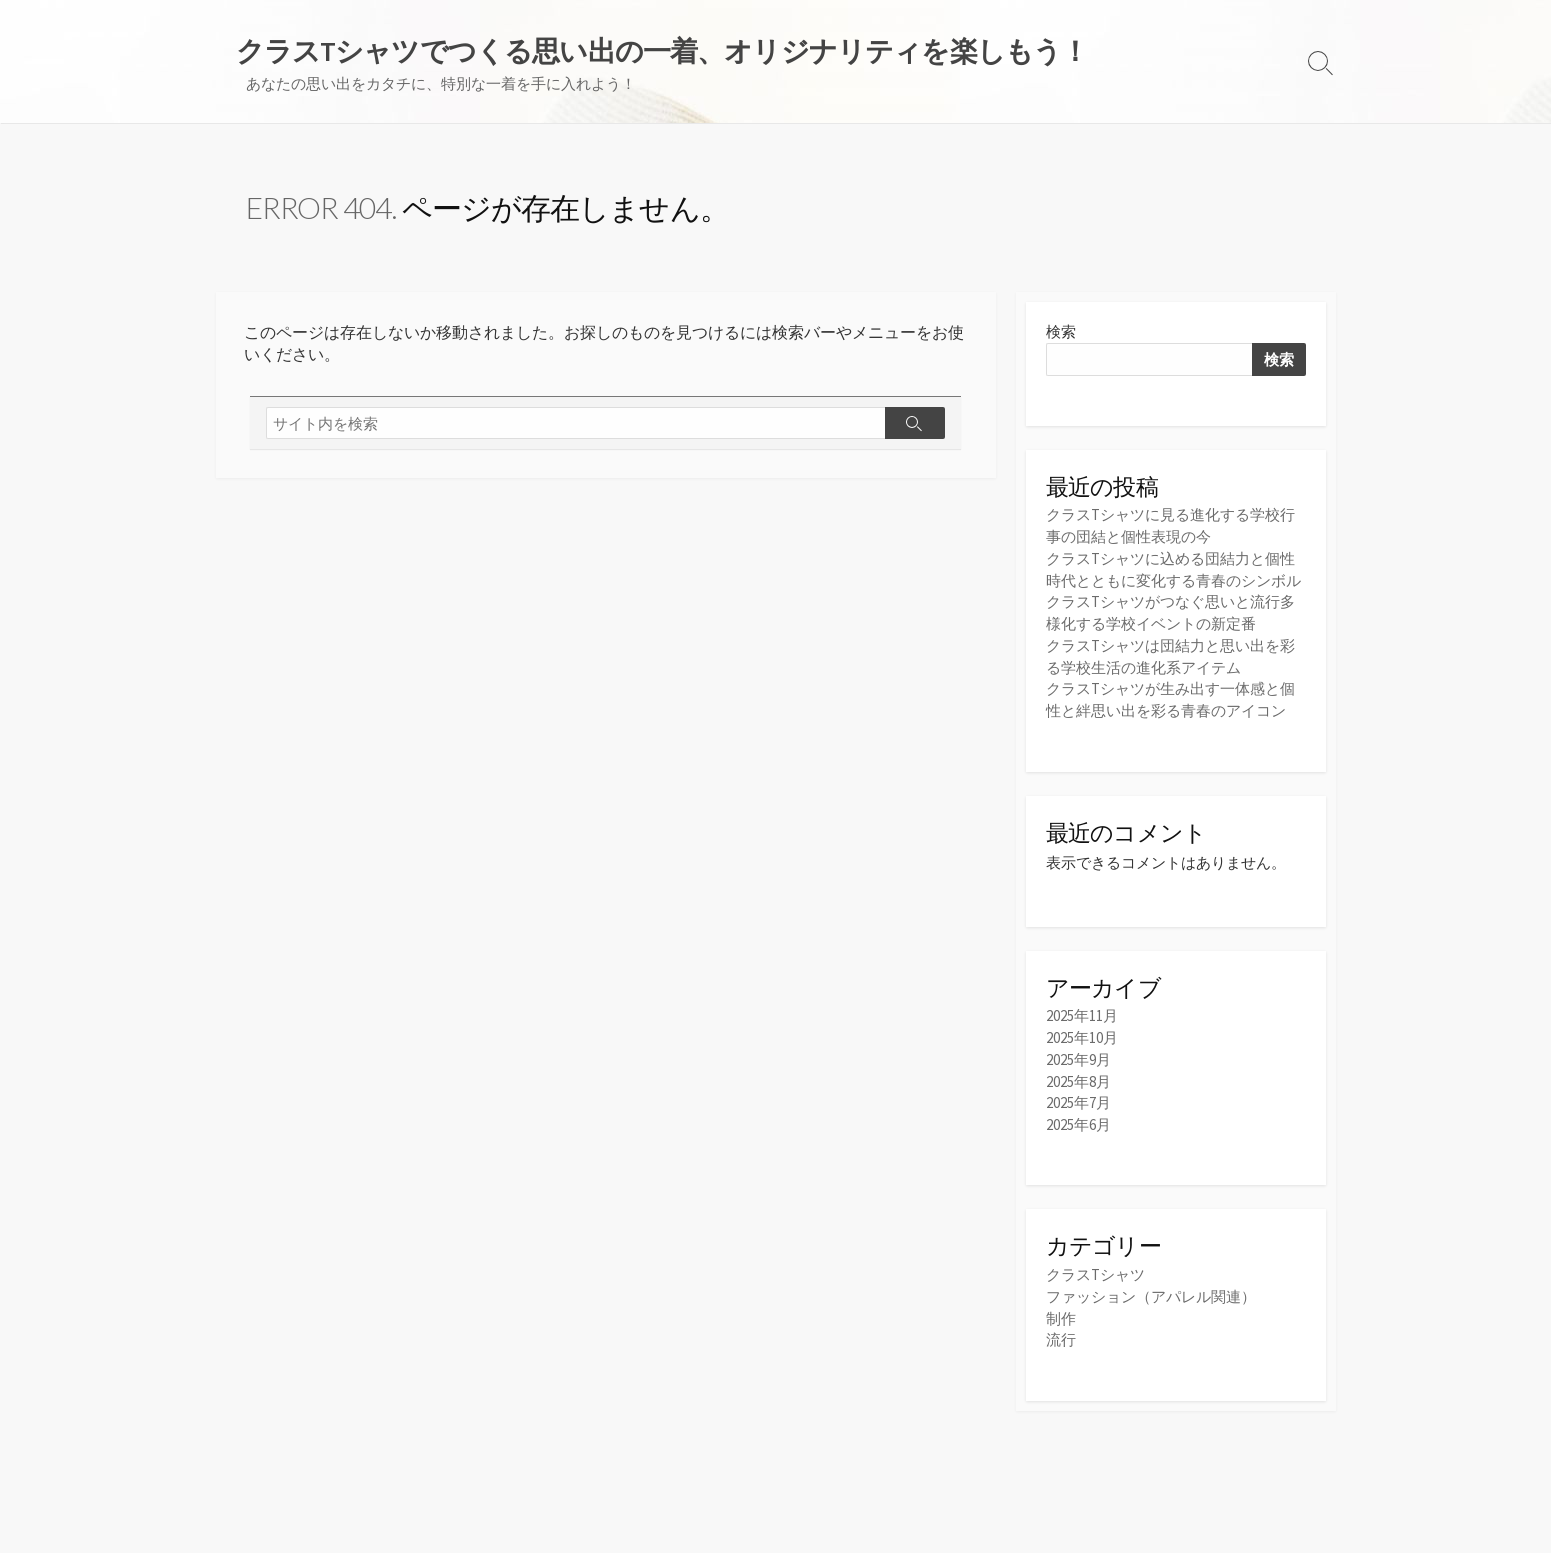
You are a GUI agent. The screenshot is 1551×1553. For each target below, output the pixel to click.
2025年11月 (1082, 1013)
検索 (1061, 333)
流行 (1061, 1332)
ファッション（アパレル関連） (1151, 1290)
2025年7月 (1078, 1097)
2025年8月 (1078, 1076)
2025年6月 (1078, 1118)
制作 (1061, 1311)
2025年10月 (1082, 1034)
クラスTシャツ (1095, 1268)
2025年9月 (1078, 1055)
